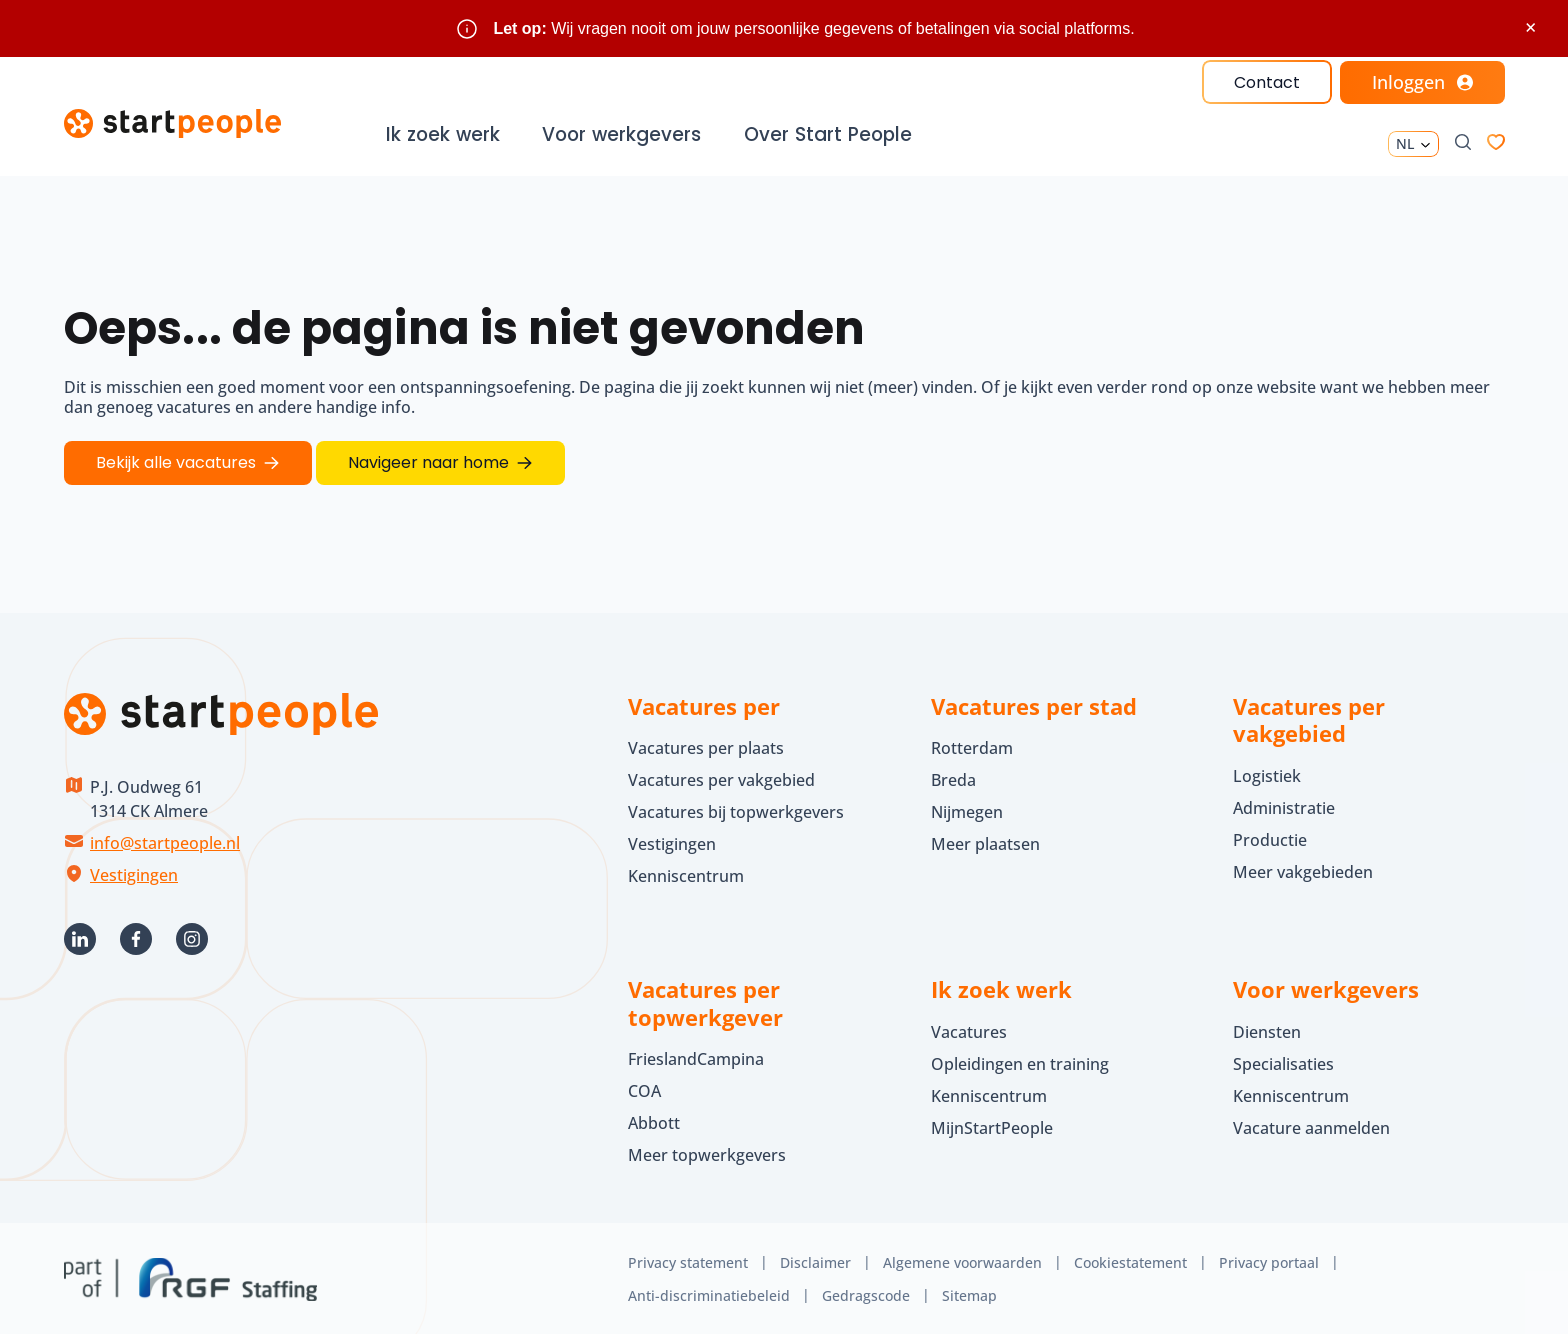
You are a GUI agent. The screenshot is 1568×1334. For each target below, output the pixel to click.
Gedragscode (866, 1292)
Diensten (1267, 1029)
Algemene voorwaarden (962, 1259)
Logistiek (1267, 773)
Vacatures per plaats (706, 745)
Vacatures (969, 1029)
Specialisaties (1283, 1061)
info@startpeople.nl (165, 840)
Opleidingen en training (1020, 1061)
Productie (1270, 837)
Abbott (656, 1120)
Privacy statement (688, 1259)
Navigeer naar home (428, 460)
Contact (1266, 82)
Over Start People (827, 135)
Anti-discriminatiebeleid (709, 1292)
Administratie (1284, 805)
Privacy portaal (1269, 1259)
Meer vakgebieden (1303, 869)
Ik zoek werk (444, 135)
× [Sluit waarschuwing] (1530, 27)
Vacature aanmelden (1311, 1125)
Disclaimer (815, 1259)
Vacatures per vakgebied (721, 777)
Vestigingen (134, 872)
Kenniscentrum (686, 873)
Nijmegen (967, 809)
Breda (953, 777)
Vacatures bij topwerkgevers (736, 809)
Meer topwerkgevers (707, 1152)
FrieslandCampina (696, 1056)
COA (644, 1088)
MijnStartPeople (992, 1125)
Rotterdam (972, 745)
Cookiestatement (1130, 1259)
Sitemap (969, 1292)
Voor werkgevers (623, 135)
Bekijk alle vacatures (176, 460)
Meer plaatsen (985, 841)
